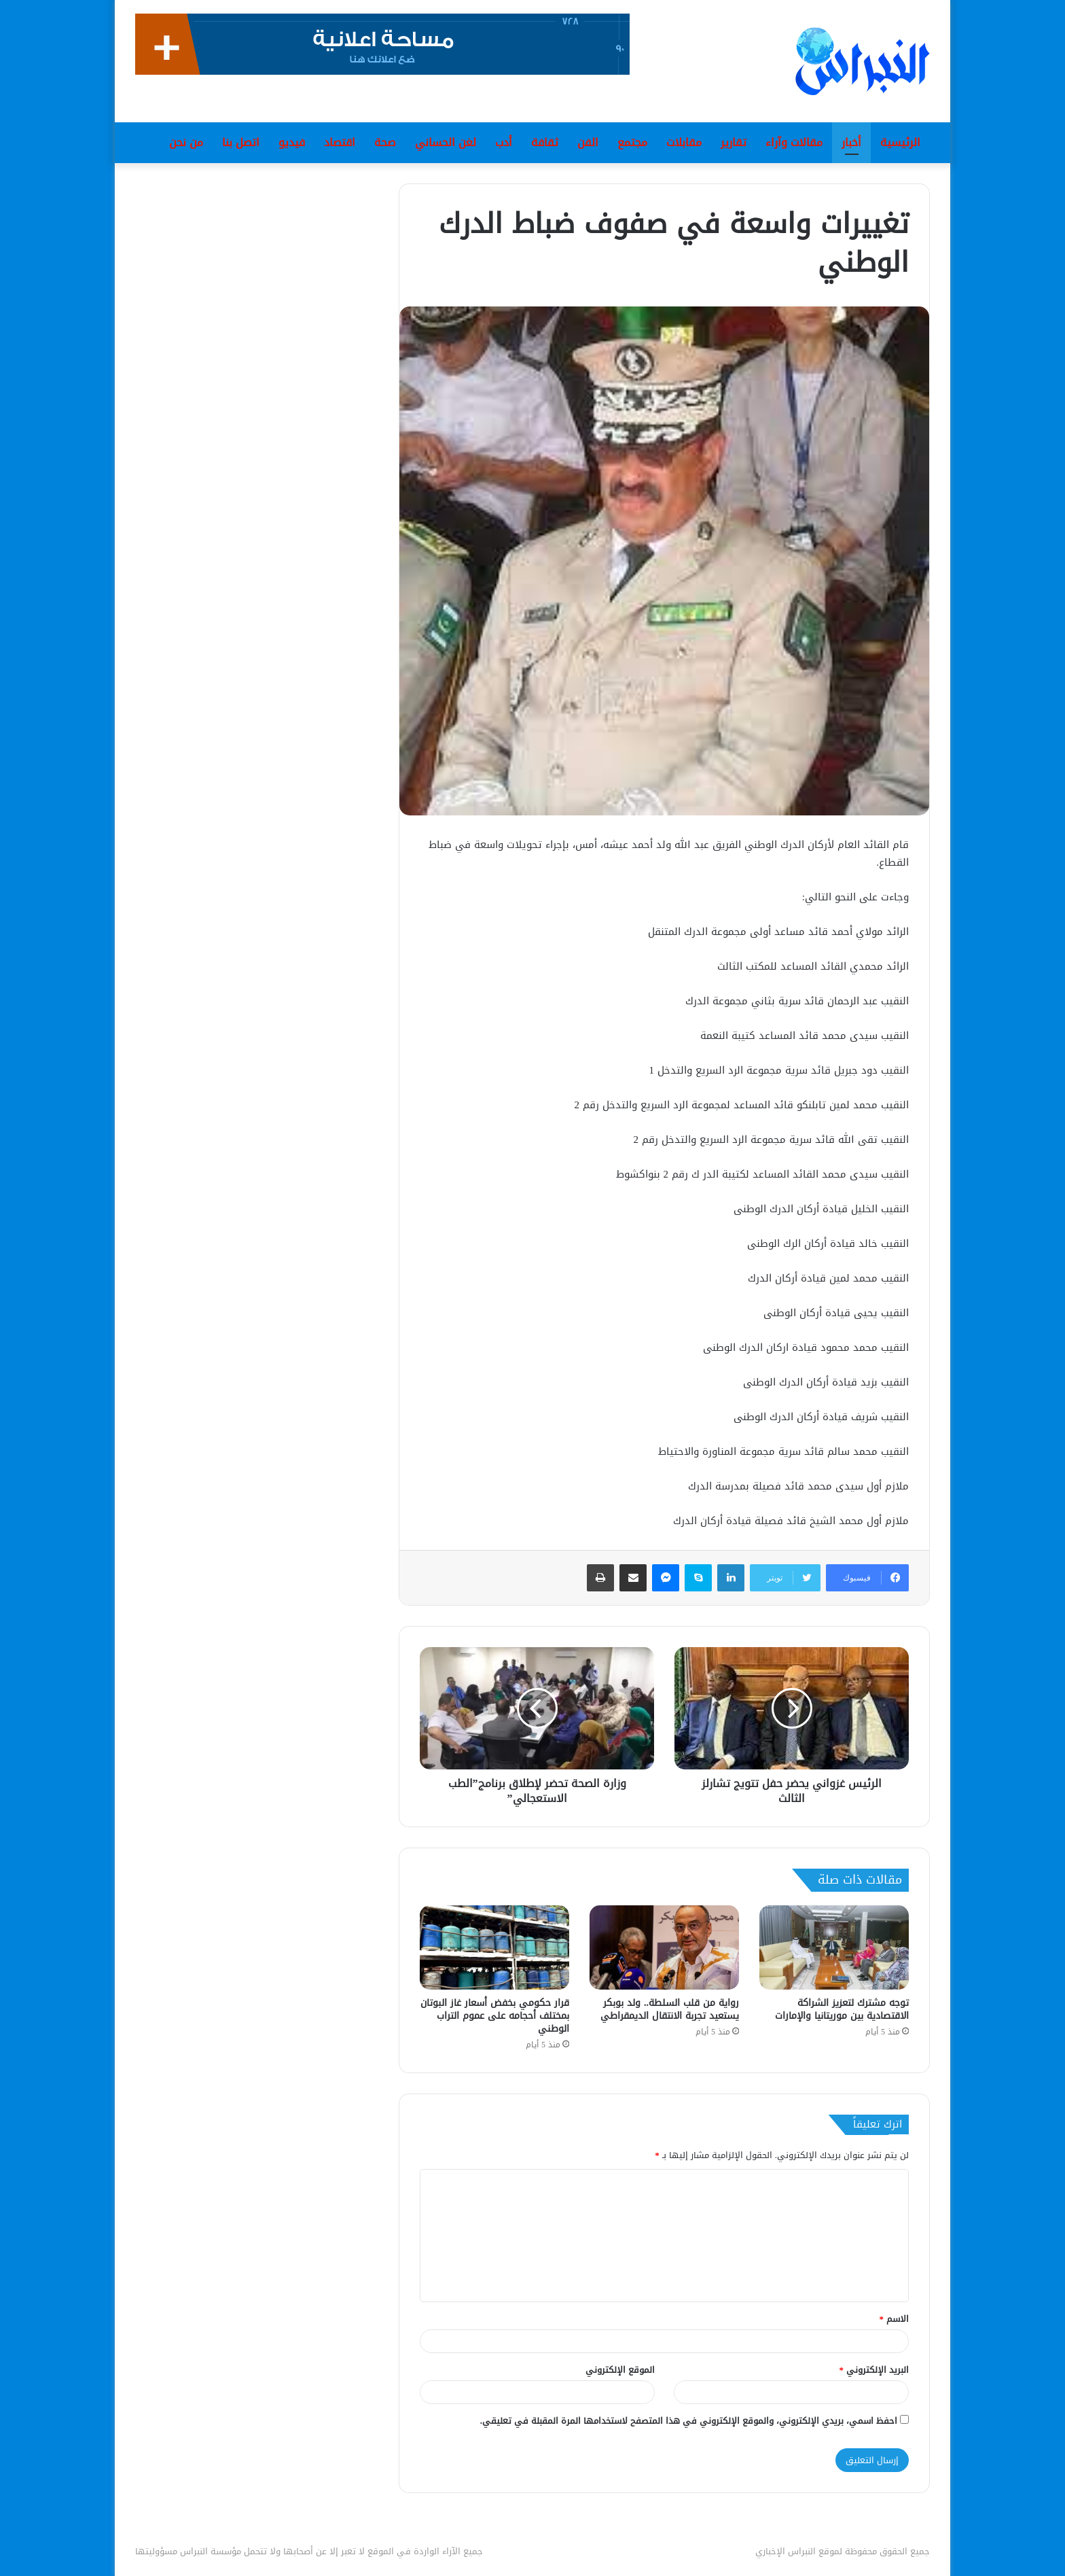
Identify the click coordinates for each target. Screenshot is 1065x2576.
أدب (503, 142)
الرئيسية (900, 142)
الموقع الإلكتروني (620, 2369)
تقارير (733, 142)
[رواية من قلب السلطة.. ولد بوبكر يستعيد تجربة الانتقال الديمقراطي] (664, 1947)
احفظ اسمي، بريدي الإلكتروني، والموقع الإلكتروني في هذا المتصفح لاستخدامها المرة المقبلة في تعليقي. (688, 2420)
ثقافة (544, 142)
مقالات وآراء (794, 142)
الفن (587, 142)
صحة (385, 142)
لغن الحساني (445, 142)
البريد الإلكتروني (874, 2369)
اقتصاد (339, 142)
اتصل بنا (240, 142)
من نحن (186, 142)
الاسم (894, 2318)
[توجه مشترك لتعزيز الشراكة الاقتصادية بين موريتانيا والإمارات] (834, 1947)
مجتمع (632, 142)
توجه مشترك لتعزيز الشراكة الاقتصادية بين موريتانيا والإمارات (842, 2009)
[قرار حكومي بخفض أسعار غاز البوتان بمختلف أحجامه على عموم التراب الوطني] (494, 1947)
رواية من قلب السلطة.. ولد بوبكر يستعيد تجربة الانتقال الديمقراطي (669, 2009)
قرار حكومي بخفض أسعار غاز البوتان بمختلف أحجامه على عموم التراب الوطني (494, 2016)
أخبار (851, 142)
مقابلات (684, 142)
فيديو (291, 142)
